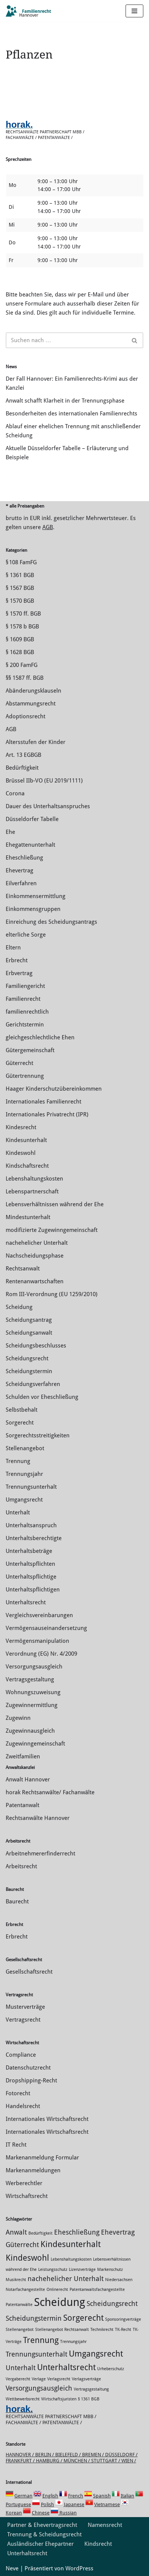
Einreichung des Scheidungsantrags (51, 921)
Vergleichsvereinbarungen (39, 1615)
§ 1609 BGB (20, 639)
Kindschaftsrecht (27, 1165)
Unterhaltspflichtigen (33, 1589)
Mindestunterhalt (28, 1217)
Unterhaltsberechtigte (34, 1538)
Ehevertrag (19, 870)
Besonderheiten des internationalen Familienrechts (71, 413)
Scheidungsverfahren (33, 1384)
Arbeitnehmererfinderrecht (40, 1853)
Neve (12, 2568)
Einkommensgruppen (33, 909)
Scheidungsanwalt (29, 1332)
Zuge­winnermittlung (31, 1705)
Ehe (10, 832)
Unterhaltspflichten (30, 1563)
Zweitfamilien (23, 1756)
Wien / (128, 2460)
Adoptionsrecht (25, 716)
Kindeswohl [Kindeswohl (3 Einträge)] (27, 2258)
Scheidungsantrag (29, 1320)
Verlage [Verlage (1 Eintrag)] (39, 2379)
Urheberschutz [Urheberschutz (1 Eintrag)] (110, 2368)
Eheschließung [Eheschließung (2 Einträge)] (76, 2232)
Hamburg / (50, 2460)
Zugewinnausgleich (30, 1730)
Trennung (18, 1461)
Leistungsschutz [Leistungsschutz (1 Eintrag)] (52, 2269)
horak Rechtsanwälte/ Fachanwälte (50, 1792)
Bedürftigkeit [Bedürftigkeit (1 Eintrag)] (40, 2233)
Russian (67, 2513)
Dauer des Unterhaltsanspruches (48, 806)
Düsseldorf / (121, 2454)
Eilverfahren (21, 883)
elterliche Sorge (26, 934)
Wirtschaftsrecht (27, 2196)
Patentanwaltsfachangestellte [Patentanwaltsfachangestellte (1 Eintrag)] (97, 2289)
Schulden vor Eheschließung (42, 1397)
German (23, 2496)
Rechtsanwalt (23, 1268)
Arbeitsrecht (21, 1866)
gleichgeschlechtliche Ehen (40, 1037)
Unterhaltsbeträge (29, 1551)
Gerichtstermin (25, 1024)
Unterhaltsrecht (26, 1602)
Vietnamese (107, 2504)
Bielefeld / (68, 2454)
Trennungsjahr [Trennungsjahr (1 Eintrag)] (73, 2341)
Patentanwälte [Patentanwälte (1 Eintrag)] (19, 2304)
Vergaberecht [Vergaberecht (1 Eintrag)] (18, 2379)
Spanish (102, 2496)
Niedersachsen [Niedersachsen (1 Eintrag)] (118, 2279)
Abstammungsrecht (31, 703)
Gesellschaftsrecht (29, 1971)
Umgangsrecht (24, 1499)
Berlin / (45, 2454)
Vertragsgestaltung (30, 1679)
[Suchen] (66, 340)
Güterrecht (19, 1063)
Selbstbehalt (21, 1409)
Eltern (13, 947)
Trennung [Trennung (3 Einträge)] (41, 2340)
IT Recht (16, 2144)
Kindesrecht (21, 1127)
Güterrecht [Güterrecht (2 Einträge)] (22, 2245)
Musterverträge (25, 2006)
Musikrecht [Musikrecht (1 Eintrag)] (16, 2279)
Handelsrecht (23, 2106)
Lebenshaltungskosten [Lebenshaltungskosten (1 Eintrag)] (71, 2259)
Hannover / (20, 2454)
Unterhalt (18, 1512)
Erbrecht (17, 960)
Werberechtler (24, 2183)
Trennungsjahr (24, 1474)
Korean (14, 2513)
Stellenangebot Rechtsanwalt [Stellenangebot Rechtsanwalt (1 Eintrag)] (62, 2329)
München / (77, 2460)
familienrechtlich (27, 1011)
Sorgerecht (20, 1422)
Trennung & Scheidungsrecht (44, 2534)
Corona (15, 793)
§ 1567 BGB (20, 588)
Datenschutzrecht (28, 2067)
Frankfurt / (21, 2460)
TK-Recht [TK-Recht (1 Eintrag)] (123, 2329)
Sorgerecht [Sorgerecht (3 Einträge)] (83, 2318)
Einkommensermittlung (35, 896)
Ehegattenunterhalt (30, 844)
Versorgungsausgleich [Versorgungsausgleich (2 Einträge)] (39, 2388)
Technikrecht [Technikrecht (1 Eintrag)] (101, 2329)
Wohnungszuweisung (33, 1692)
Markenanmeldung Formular (42, 2157)
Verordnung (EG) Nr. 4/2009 (41, 1653)
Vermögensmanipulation (37, 1641)
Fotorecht (18, 2093)
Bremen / (93, 2454)
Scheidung (19, 1307)
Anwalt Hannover (28, 1779)
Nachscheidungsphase (35, 1255)
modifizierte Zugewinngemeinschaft (52, 1230)
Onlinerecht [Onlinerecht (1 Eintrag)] (57, 2289)
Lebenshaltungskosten (34, 1178)
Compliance (21, 2054)
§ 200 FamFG (21, 665)
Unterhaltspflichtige (31, 1576)
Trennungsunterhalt (31, 1486)
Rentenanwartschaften (35, 1281)
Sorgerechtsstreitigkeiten (38, 1435)
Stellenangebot (25, 1448)
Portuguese (18, 2504)
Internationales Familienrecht (43, 1101)
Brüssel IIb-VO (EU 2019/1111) (44, 780)
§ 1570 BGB (20, 600)
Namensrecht (105, 2525)
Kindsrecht (98, 2544)
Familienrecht (23, 999)
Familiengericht (25, 986)
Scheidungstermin (29, 1371)
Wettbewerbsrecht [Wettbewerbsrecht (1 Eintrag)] (23, 2399)
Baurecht (17, 1901)
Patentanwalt (22, 1805)
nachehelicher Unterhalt (37, 1242)
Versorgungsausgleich (34, 1666)
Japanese (74, 2504)
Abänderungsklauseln (33, 690)
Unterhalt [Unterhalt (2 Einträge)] (21, 2368)
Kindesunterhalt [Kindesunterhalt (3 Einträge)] (70, 2244)
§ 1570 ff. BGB (23, 613)
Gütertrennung (25, 1076)
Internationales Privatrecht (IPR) (47, 1114)
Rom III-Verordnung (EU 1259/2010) (52, 1294)
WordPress (79, 2568)
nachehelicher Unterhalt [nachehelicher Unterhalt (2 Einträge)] (66, 2279)
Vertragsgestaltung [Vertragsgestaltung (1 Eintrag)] (91, 2389)
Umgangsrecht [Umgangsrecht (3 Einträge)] (96, 2353)
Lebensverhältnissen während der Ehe (55, 1204)
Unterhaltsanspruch (31, 1525)
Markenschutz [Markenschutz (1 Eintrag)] (110, 2269)
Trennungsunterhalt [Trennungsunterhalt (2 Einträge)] (36, 2354)
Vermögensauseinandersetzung (46, 1628)
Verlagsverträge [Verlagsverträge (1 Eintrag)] (86, 2379)
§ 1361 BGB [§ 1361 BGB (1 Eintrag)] (88, 2399)
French (75, 2496)
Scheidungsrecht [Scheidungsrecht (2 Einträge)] (112, 2303)
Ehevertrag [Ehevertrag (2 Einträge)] (118, 2232)
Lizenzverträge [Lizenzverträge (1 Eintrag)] (82, 2269)
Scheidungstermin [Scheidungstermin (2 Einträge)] (34, 2318)
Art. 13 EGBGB (23, 755)
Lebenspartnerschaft (32, 1191)
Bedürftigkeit (22, 767)
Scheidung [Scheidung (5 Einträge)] (59, 2302)
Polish (47, 2504)
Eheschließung (24, 857)
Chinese (41, 2513)
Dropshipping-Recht (31, 2080)
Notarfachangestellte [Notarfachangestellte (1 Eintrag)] (25, 2289)
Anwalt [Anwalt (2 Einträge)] (16, 2232)
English (50, 2496)
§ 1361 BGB (20, 575)
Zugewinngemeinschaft (35, 1743)
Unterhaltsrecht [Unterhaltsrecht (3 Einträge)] (66, 2367)
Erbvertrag (19, 973)
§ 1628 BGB (20, 652)
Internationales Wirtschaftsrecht (47, 2119)
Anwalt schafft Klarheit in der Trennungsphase (65, 400)
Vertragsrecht (23, 2019)
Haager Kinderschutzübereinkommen (54, 1088)
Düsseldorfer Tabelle (32, 819)
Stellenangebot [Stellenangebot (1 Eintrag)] (20, 2329)
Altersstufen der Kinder (35, 742)
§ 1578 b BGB (22, 626)
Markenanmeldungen (33, 2170)
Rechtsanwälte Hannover (38, 1818)
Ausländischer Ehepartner (40, 2544)
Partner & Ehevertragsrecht (42, 2525)
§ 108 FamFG (21, 562)
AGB (47, 527)
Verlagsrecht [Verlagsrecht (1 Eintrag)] (58, 2379)
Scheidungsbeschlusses (36, 1345)
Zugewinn (18, 1718)
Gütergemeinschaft (30, 1050)
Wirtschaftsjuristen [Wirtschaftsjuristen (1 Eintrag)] (58, 2399)
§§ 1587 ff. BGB (24, 677)
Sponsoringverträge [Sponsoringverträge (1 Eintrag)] (123, 2319)
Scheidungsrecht (27, 1358)
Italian (127, 2496)
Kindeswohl (21, 1153)
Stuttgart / (106, 2460)
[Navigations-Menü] (134, 11)
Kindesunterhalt (26, 1140)
